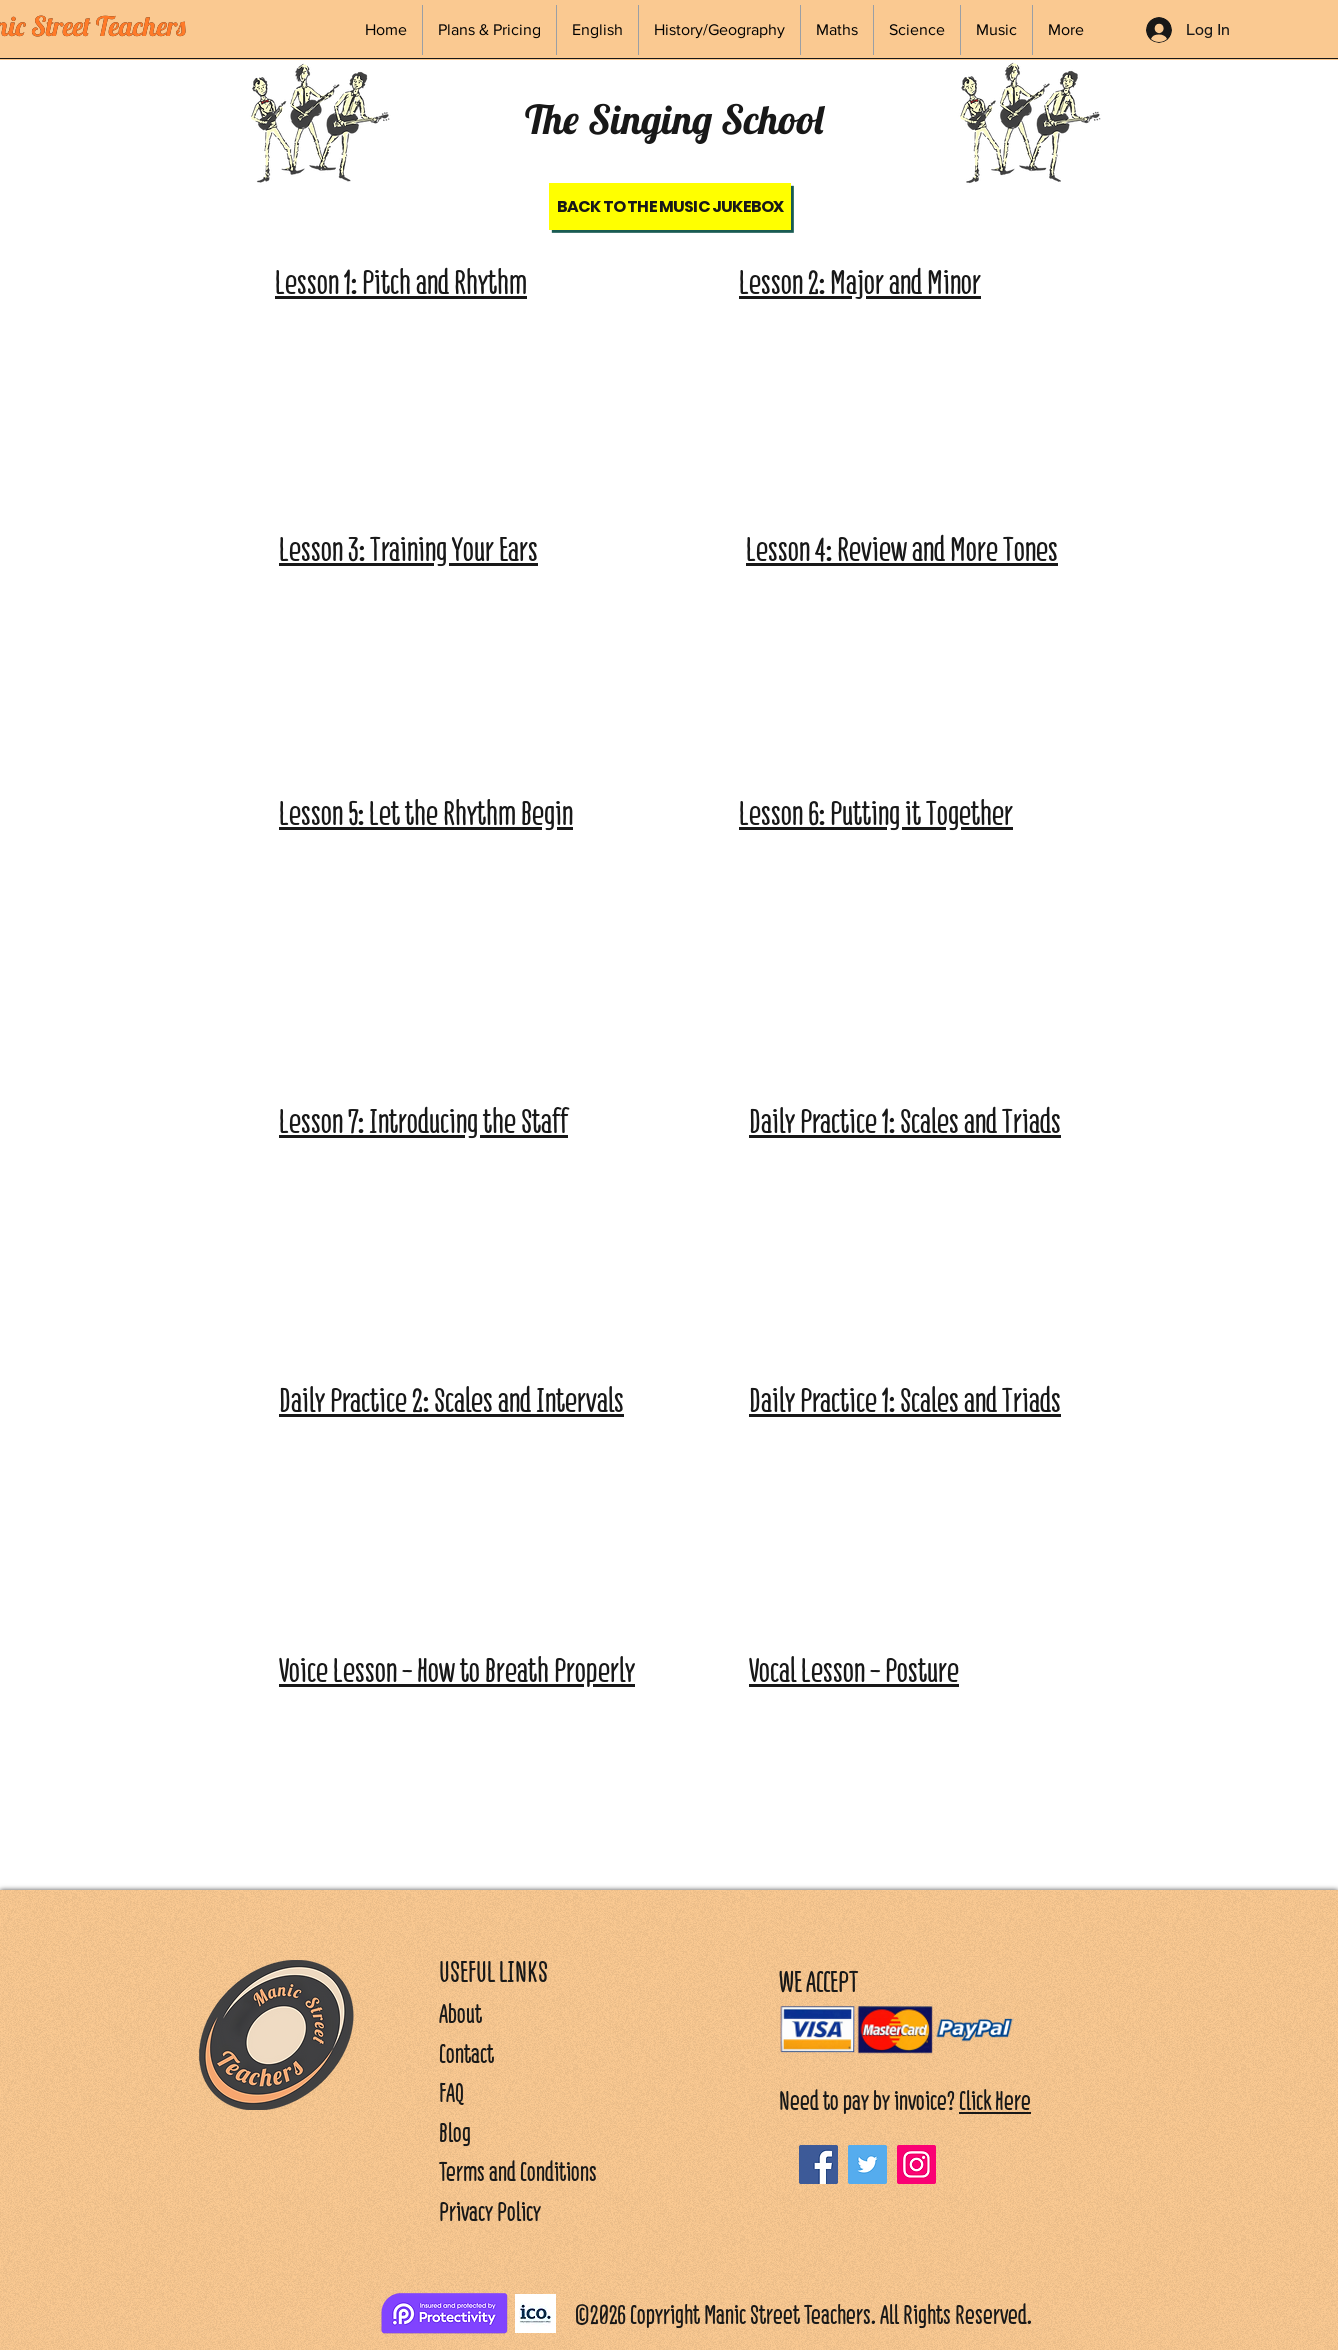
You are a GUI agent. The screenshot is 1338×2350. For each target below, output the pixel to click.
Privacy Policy (490, 2211)
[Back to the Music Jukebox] (670, 206)
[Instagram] (916, 2164)
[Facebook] (818, 2164)
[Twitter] (867, 2164)
